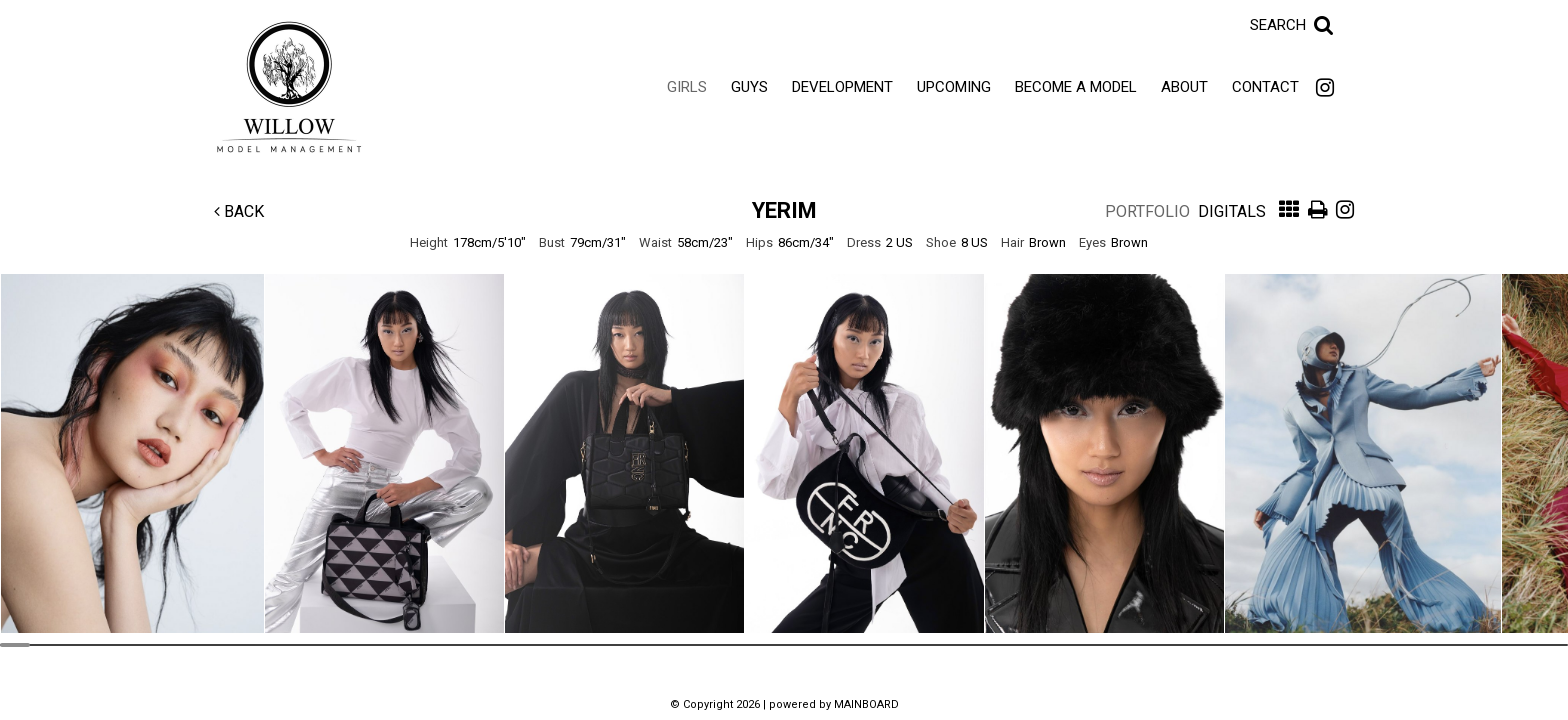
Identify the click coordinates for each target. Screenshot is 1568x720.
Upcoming (954, 87)
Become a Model (1076, 87)
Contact (1265, 87)
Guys (749, 87)
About (1184, 87)
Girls (687, 87)
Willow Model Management (289, 87)
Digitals (1232, 211)
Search (1278, 25)
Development (842, 87)
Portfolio (1147, 211)
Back (239, 211)
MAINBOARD (866, 704)
